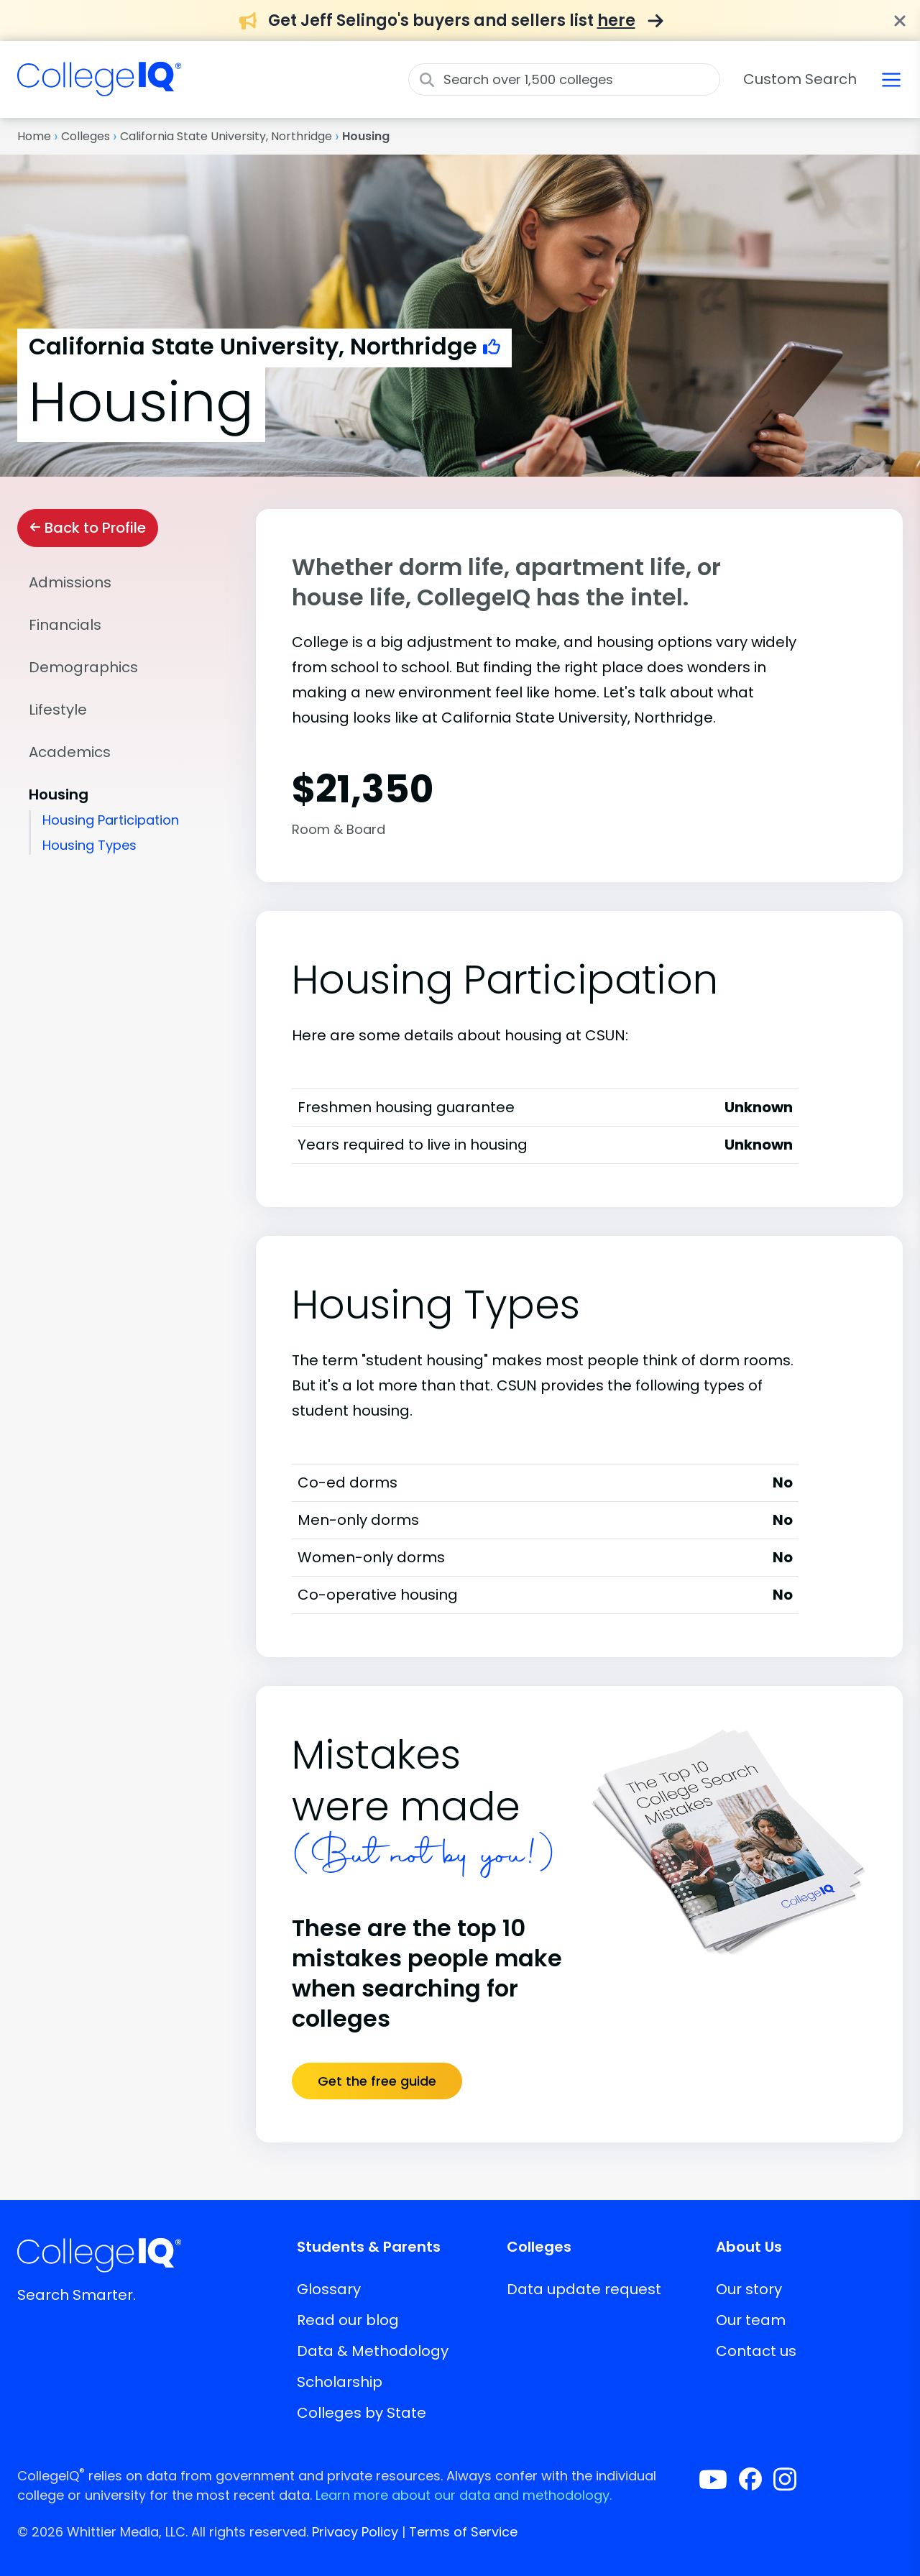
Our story (749, 2289)
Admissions (70, 582)
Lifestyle (58, 710)
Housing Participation (110, 820)
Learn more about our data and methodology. (464, 2495)
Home (34, 136)
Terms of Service (463, 2532)
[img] (99, 88)
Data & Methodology (372, 2351)
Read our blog (348, 2320)
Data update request (584, 2289)
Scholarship (339, 2382)
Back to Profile (87, 528)
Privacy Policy (355, 2532)
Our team (751, 2320)
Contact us (756, 2351)
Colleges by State (361, 2413)
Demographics (83, 667)
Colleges (85, 136)
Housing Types (89, 845)
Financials (65, 625)
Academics (70, 752)
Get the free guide (377, 2081)
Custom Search (800, 79)
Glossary (329, 2289)
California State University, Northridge (226, 136)
